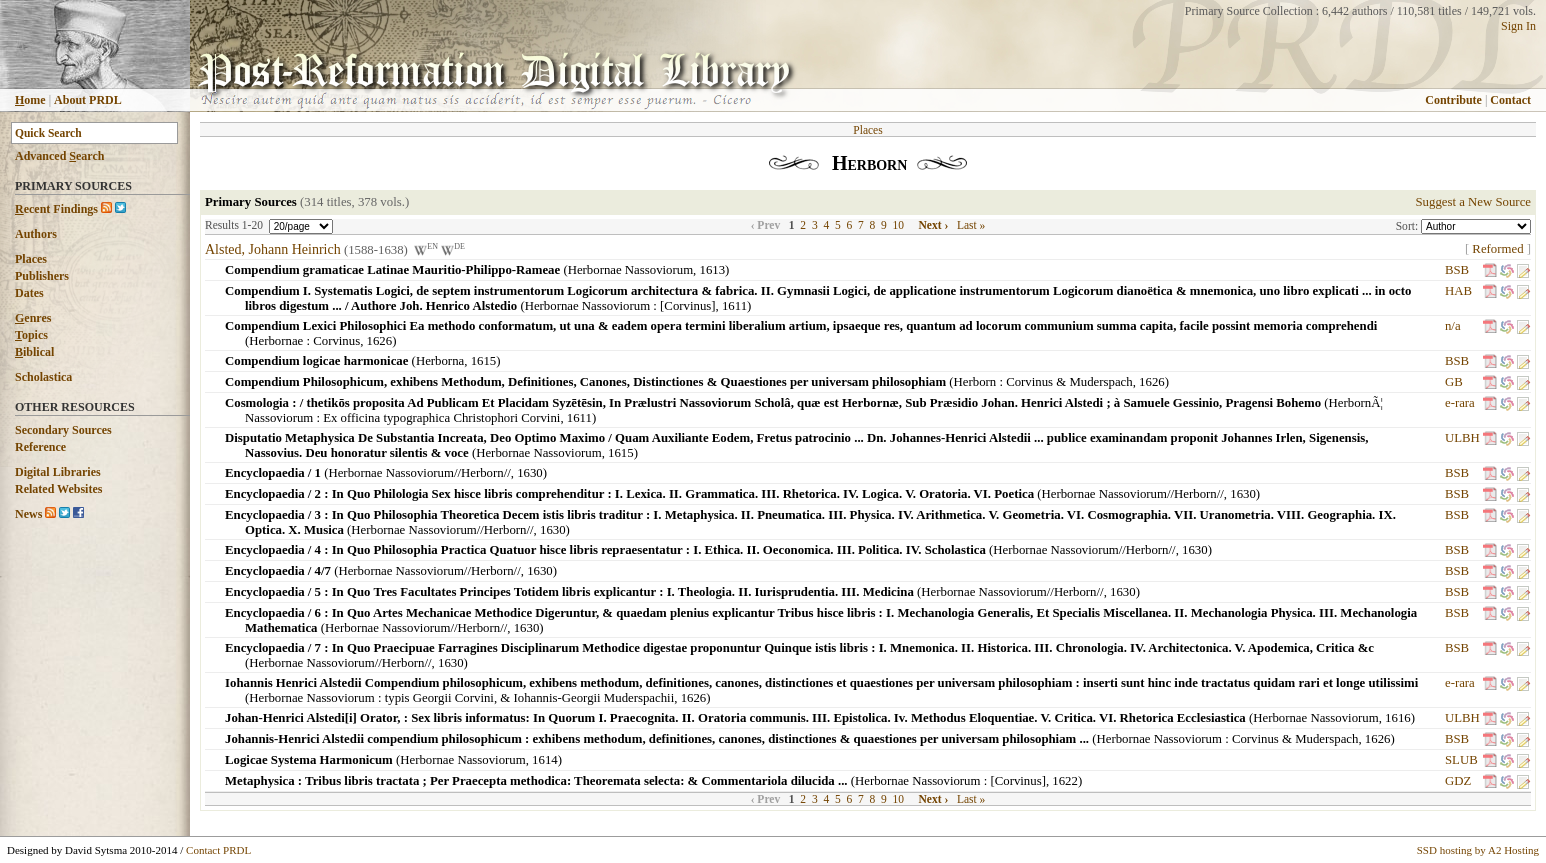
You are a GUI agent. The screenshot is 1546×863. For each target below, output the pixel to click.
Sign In (1518, 26)
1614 (545, 760)
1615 (484, 361)
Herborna (440, 361)
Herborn (975, 382)
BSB (1457, 270)
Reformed (1497, 249)
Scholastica (43, 377)
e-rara (1460, 403)
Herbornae (276, 341)
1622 (1065, 781)
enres (33, 318)
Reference (40, 447)
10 (899, 225)
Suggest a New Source (1473, 202)
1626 (380, 341)
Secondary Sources (63, 430)
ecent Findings (56, 209)
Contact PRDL (218, 850)
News (28, 514)
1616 (1398, 718)
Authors (36, 234)
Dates (29, 293)
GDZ (1458, 781)
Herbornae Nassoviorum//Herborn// (419, 473)
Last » (971, 225)
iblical (34, 352)
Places (31, 259)
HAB (1458, 291)
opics (31, 335)
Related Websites (58, 489)
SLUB (1461, 760)
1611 (734, 306)
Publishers (42, 276)
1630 (530, 473)
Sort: (1408, 226)
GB (1454, 382)
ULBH (1462, 438)
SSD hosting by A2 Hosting (1478, 850)
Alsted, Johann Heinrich (273, 249)
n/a (1453, 326)
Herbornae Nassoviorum (630, 270)
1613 (713, 270)
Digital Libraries (58, 472)
